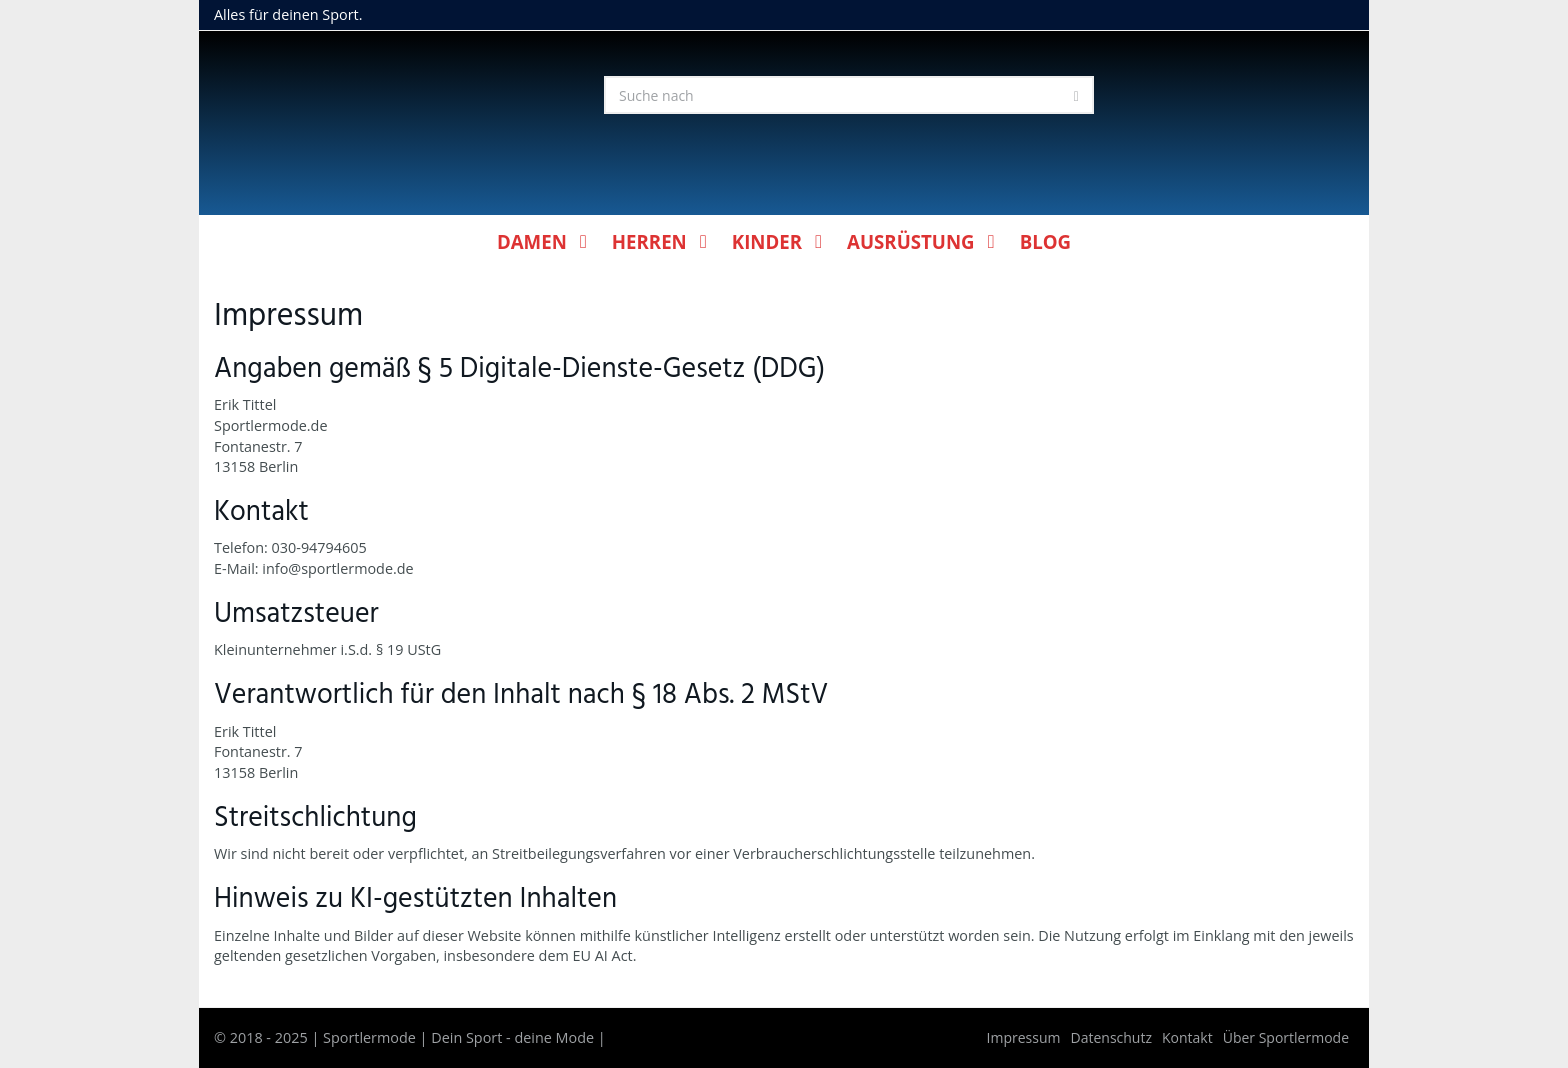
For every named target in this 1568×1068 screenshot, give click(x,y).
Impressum (1024, 1037)
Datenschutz (1111, 1037)
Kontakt (1187, 1037)
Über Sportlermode (1286, 1037)
